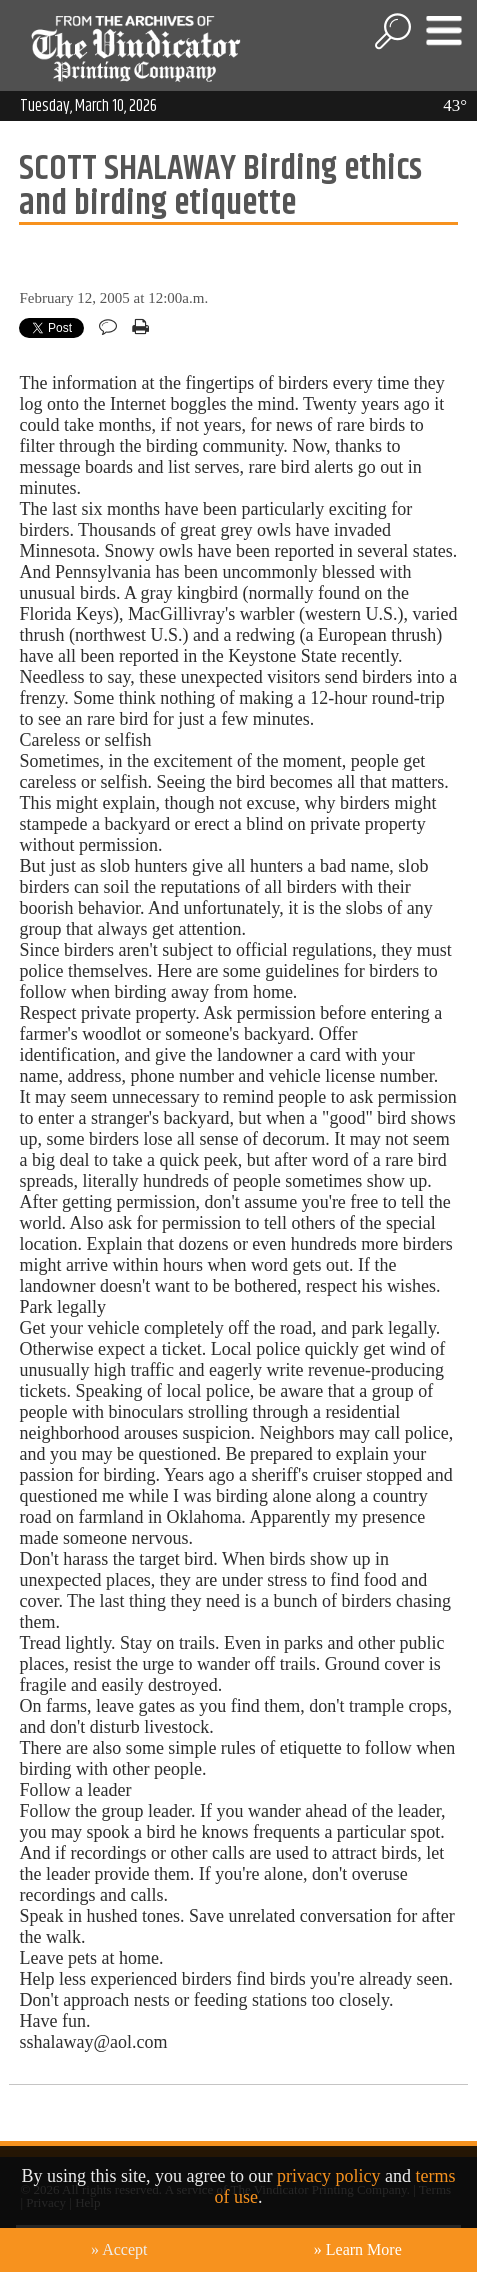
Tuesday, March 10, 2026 (88, 106)
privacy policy (328, 2176)
